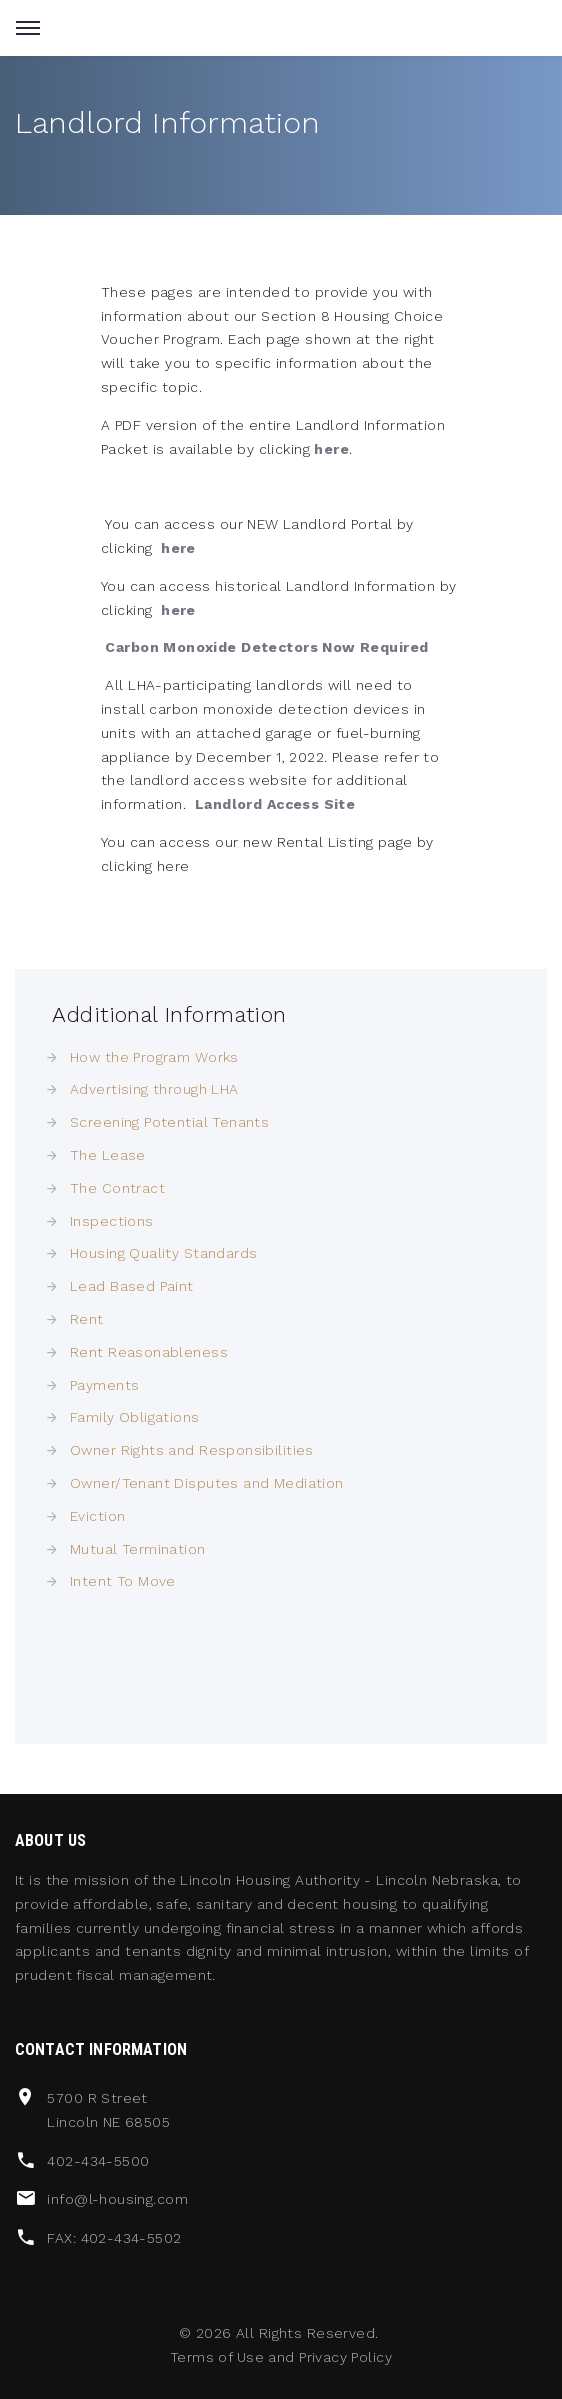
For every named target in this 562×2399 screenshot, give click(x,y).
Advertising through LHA (154, 1089)
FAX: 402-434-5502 (114, 2238)
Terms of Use (217, 2357)
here (331, 449)
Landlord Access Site (275, 804)
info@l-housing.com (117, 2199)
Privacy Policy (345, 2357)
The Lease (108, 1155)
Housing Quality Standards (164, 1253)
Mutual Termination (138, 1549)
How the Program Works (154, 1057)
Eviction (97, 1516)
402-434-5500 (98, 2161)
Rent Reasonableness (149, 1352)
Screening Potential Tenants (169, 1122)
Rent (87, 1319)
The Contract (117, 1188)
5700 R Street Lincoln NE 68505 (108, 2110)
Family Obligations (135, 1417)
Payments (104, 1385)
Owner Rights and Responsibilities (192, 1450)
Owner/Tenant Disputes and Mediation (207, 1483)
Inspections (112, 1221)
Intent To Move (123, 1581)
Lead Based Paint (132, 1286)
